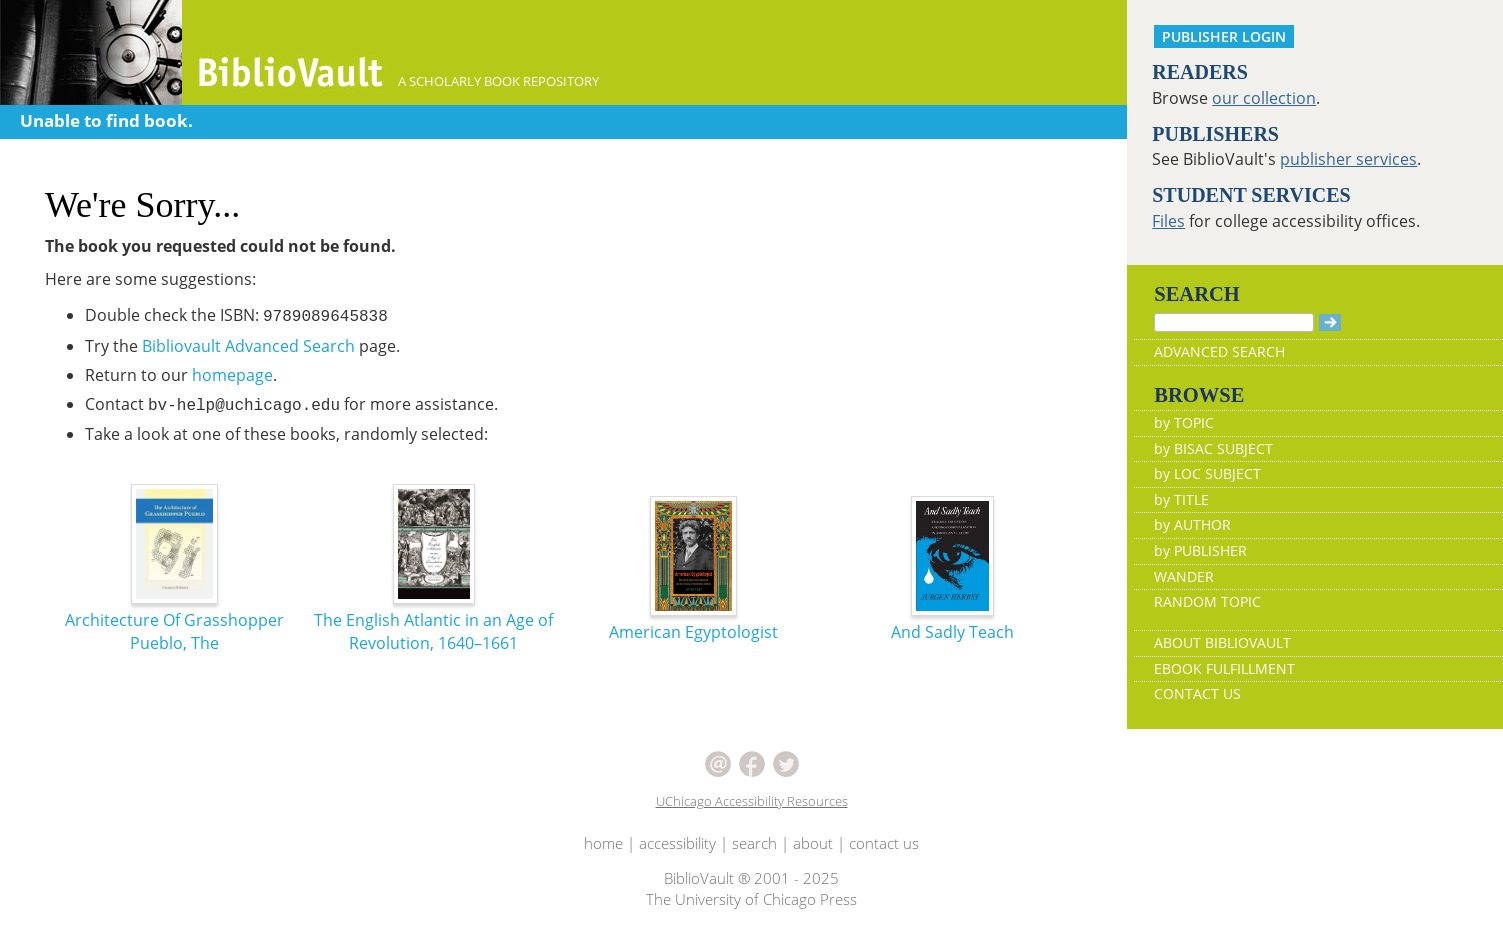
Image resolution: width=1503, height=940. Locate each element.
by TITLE (1181, 499)
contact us (884, 843)
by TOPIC (1184, 422)
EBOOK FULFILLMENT (1224, 668)
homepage (232, 375)
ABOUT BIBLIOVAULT (1222, 642)
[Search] (1234, 322)
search (754, 843)
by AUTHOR (1192, 524)
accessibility (677, 843)
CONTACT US (1197, 693)
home (603, 843)
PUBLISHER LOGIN (1224, 36)
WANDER (1184, 576)
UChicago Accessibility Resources (752, 801)
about (813, 843)
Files (1168, 221)
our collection (1264, 98)
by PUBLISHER (1200, 550)
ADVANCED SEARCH (1219, 351)
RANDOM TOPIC (1207, 601)
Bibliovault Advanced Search (248, 346)
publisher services (1348, 159)
